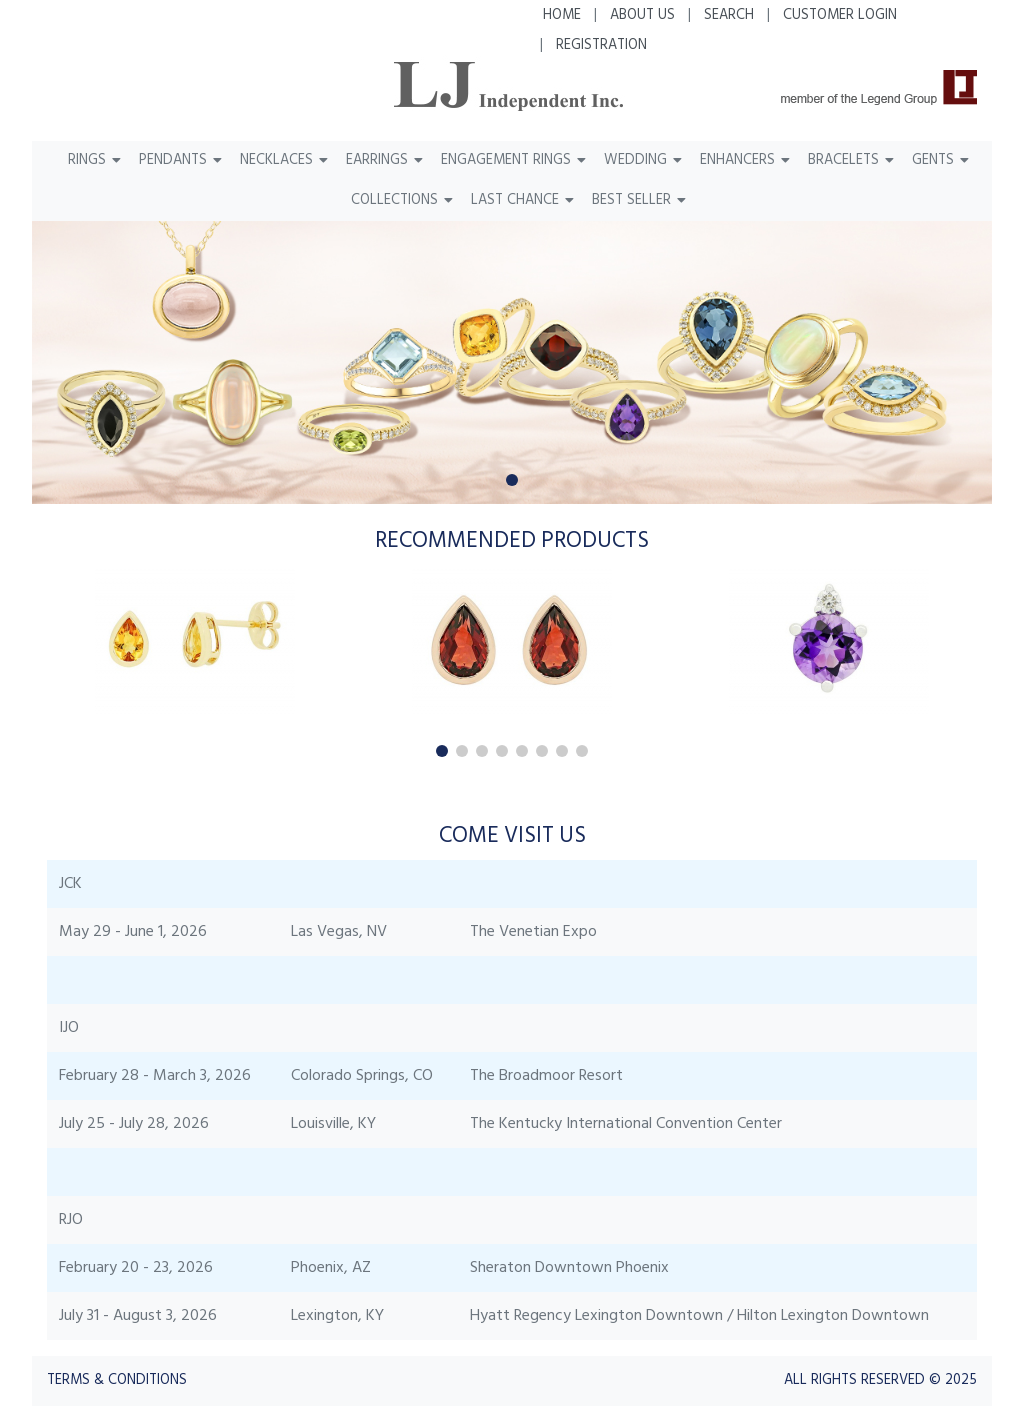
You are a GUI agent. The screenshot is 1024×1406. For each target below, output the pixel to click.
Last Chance (515, 200)
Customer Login (840, 15)
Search (729, 15)
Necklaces (276, 160)
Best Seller (631, 200)
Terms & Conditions (117, 1380)
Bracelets (843, 160)
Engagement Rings (506, 160)
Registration (601, 45)
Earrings (377, 160)
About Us (642, 15)
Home (562, 15)
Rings (87, 160)
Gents (933, 160)
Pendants (173, 160)
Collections (394, 200)
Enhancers (737, 160)
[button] (512, 480)
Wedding (635, 160)
